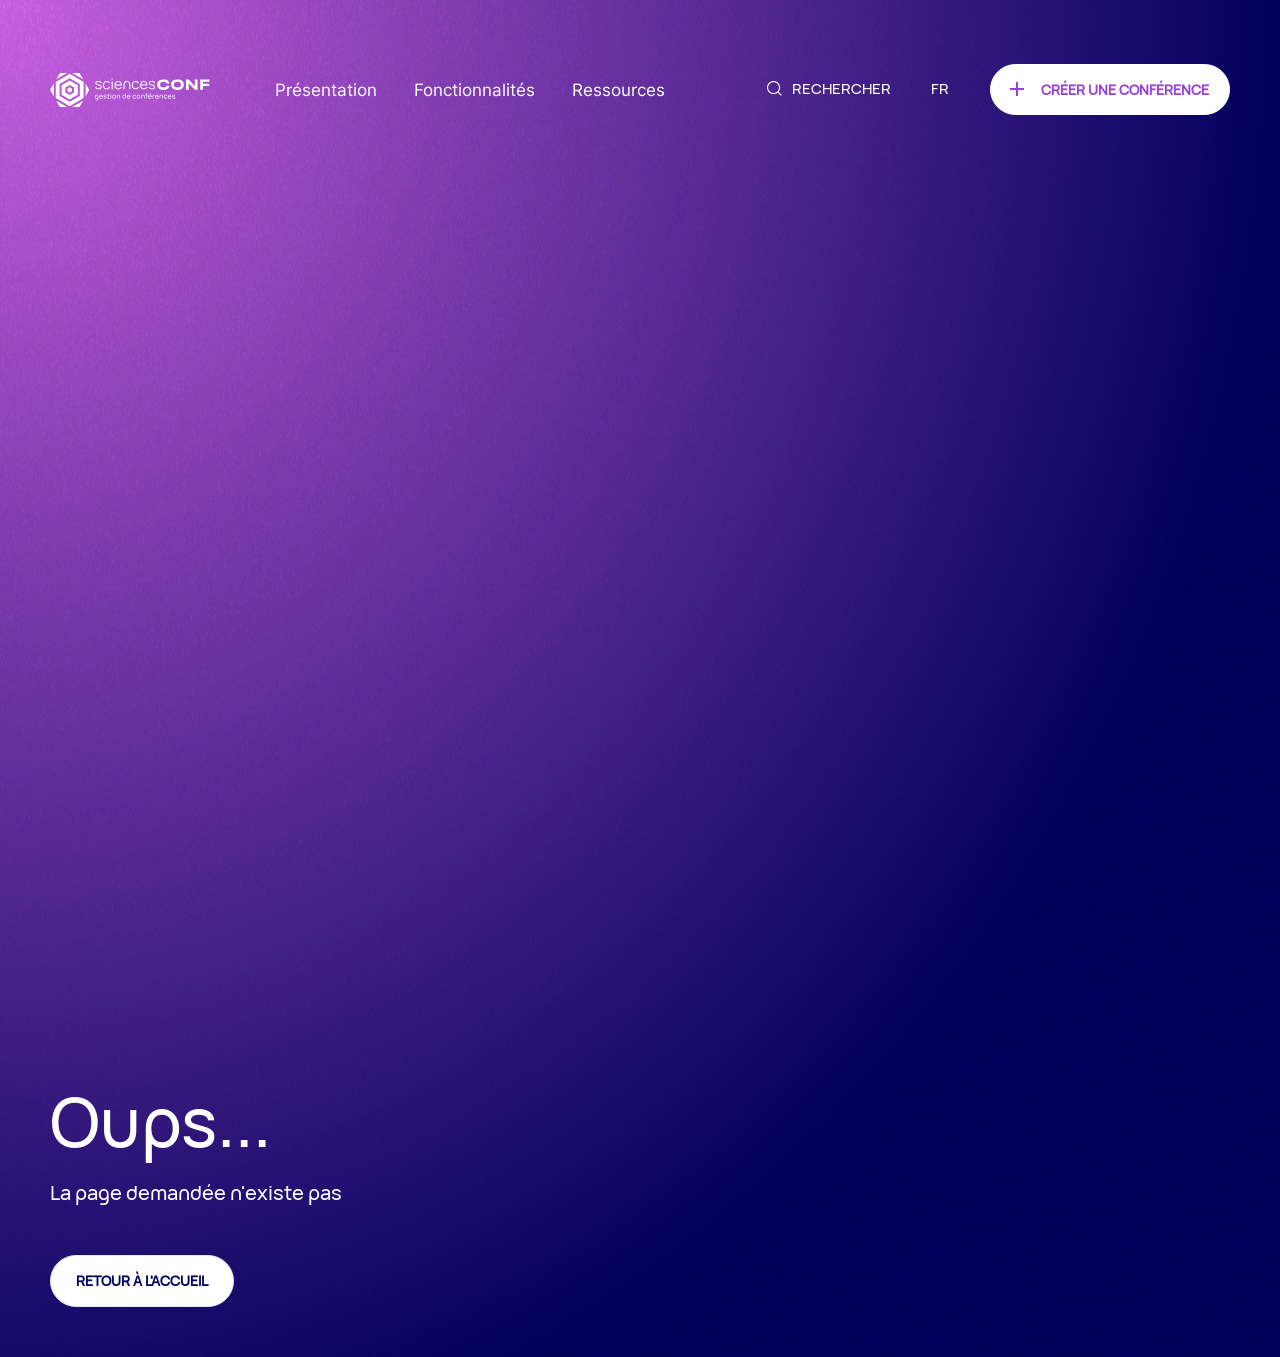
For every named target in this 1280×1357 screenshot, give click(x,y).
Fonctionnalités (474, 90)
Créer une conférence (1125, 89)
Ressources (618, 90)
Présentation (326, 90)
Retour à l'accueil (142, 1280)
